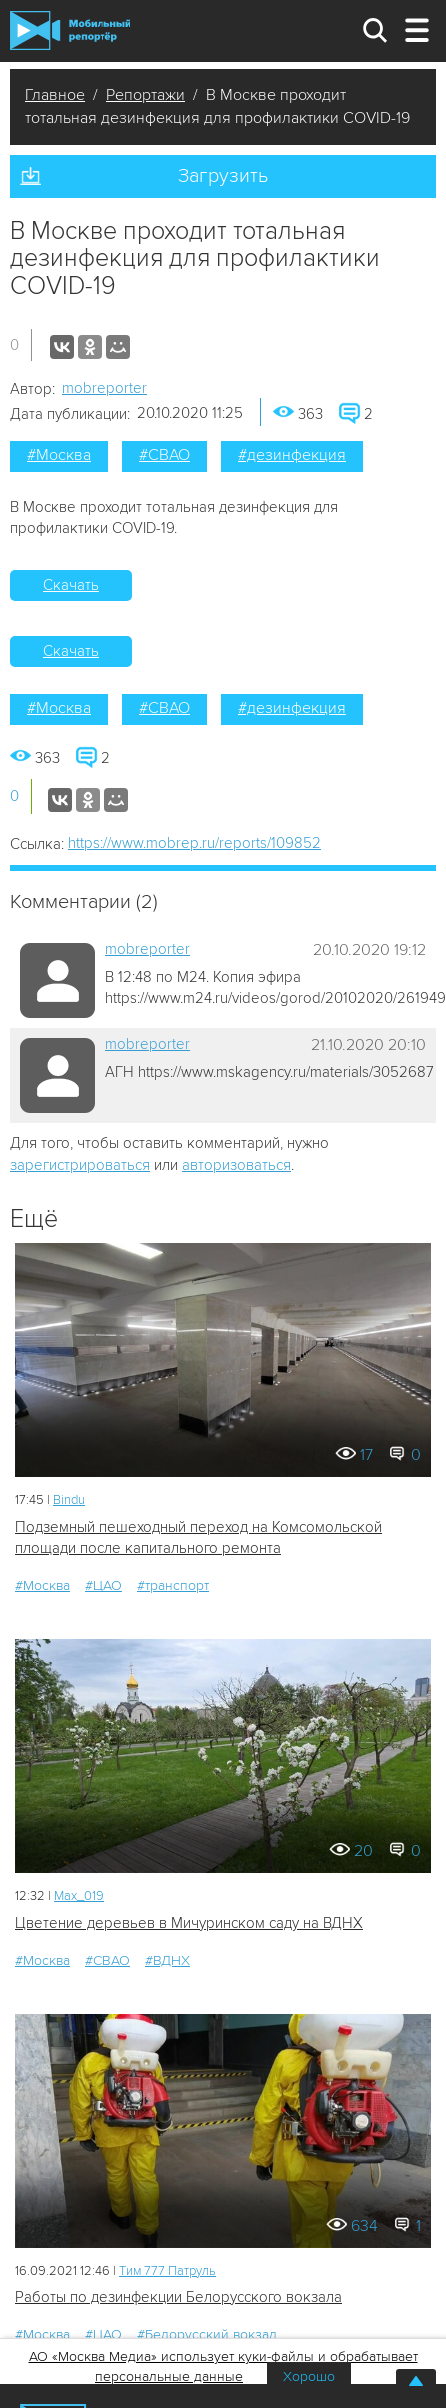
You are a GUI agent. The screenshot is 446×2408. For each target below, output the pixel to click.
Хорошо (309, 2376)
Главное (55, 95)
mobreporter (104, 388)
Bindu (69, 1500)
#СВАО (164, 455)
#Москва (59, 455)
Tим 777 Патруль (167, 2271)
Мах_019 (79, 1896)
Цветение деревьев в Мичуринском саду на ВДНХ (189, 1923)
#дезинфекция (292, 455)
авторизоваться (236, 1165)
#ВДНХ (167, 1960)
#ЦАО (103, 1585)
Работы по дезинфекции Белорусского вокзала (178, 2297)
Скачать (71, 585)
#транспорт (173, 1585)
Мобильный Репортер (70, 30)
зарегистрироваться (80, 1165)
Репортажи (145, 95)
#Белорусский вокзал (207, 2334)
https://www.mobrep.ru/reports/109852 (194, 843)
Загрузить (223, 176)
